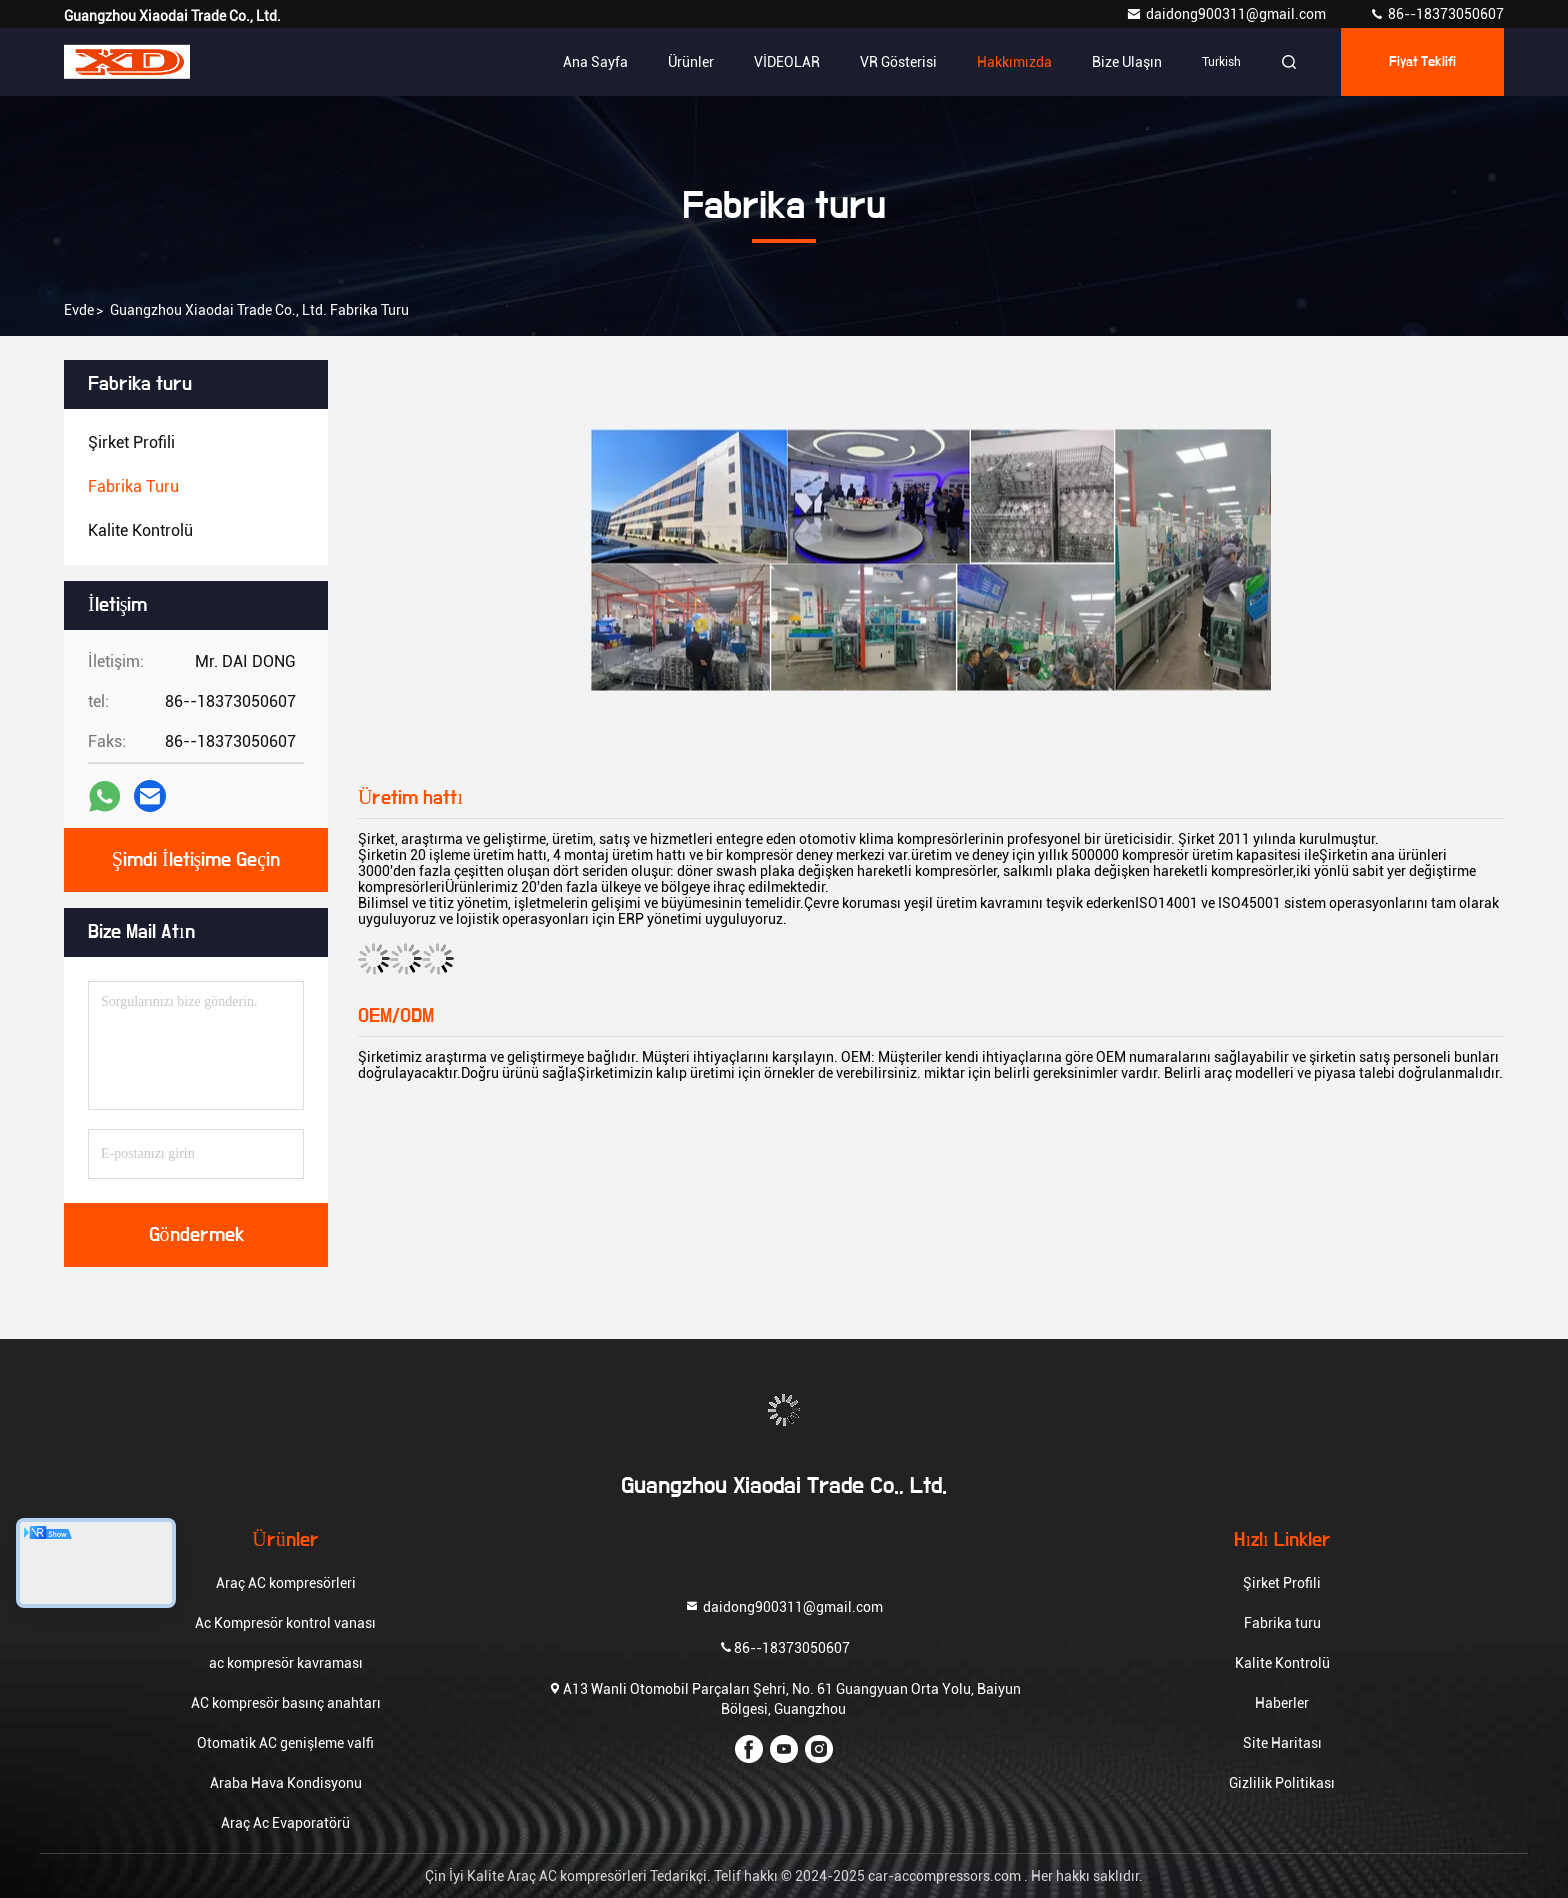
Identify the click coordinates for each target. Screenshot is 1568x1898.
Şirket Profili (1282, 1583)
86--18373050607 (1436, 14)
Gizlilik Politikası (1282, 1783)
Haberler (1282, 1703)
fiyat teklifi (1423, 62)
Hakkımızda (1014, 62)
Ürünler (691, 62)
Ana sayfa (595, 62)
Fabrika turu (1282, 1623)
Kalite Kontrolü (1282, 1663)
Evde (79, 310)
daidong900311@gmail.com (1227, 14)
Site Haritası (1282, 1743)
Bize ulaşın (1127, 62)
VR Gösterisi (898, 62)
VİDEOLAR (787, 62)
